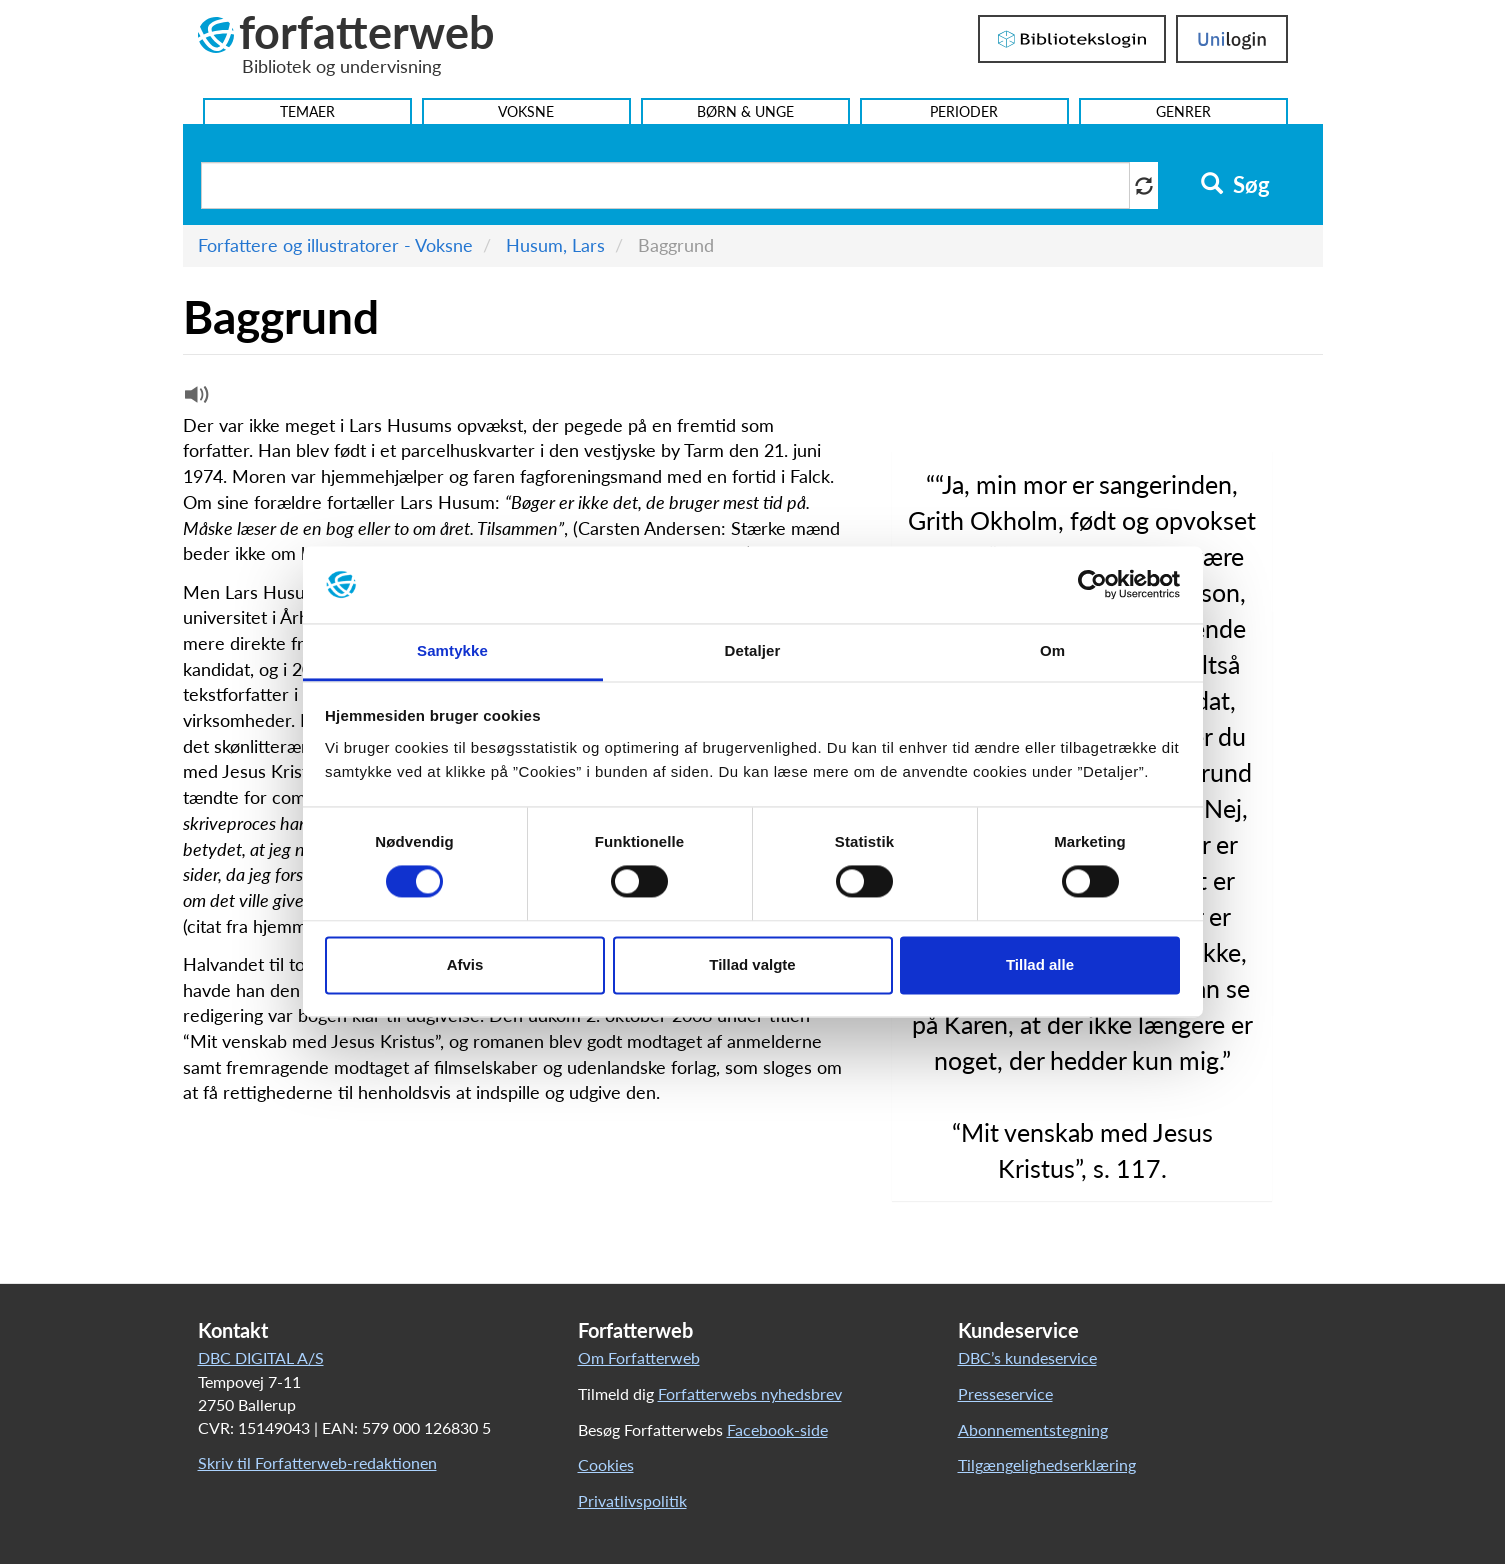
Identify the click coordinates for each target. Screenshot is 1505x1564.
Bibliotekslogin (1072, 39)
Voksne (526, 111)
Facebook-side (777, 1429)
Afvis (465, 964)
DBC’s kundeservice (1027, 1357)
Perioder (964, 111)
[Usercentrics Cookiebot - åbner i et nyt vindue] (1092, 585)
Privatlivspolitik (632, 1500)
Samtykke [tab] (452, 650)
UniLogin (1232, 39)
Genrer (1183, 111)
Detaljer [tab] (753, 650)
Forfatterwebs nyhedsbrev (750, 1393)
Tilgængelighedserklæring (1047, 1464)
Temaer (307, 111)
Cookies (606, 1464)
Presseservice (1005, 1393)
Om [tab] (1052, 650)
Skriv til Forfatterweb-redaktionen (317, 1462)
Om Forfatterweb (639, 1357)
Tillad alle (1040, 964)
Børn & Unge (745, 111)
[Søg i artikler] (666, 185)
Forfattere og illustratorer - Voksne (335, 245)
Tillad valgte (752, 964)
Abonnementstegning (1033, 1429)
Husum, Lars (555, 245)
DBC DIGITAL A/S (261, 1357)
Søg (1235, 185)
